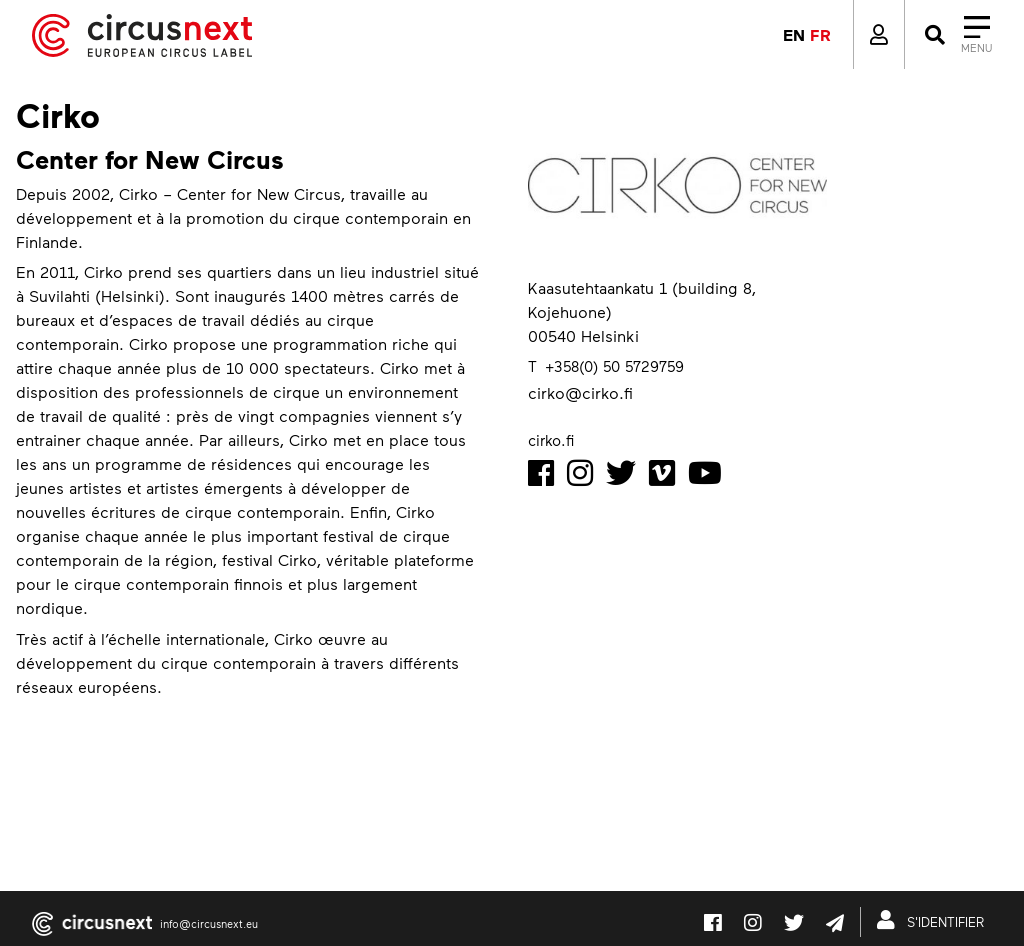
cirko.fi (551, 440)
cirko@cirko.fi (580, 392)
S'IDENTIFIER (934, 920)
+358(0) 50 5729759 (614, 366)
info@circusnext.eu (209, 923)
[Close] (956, 35)
